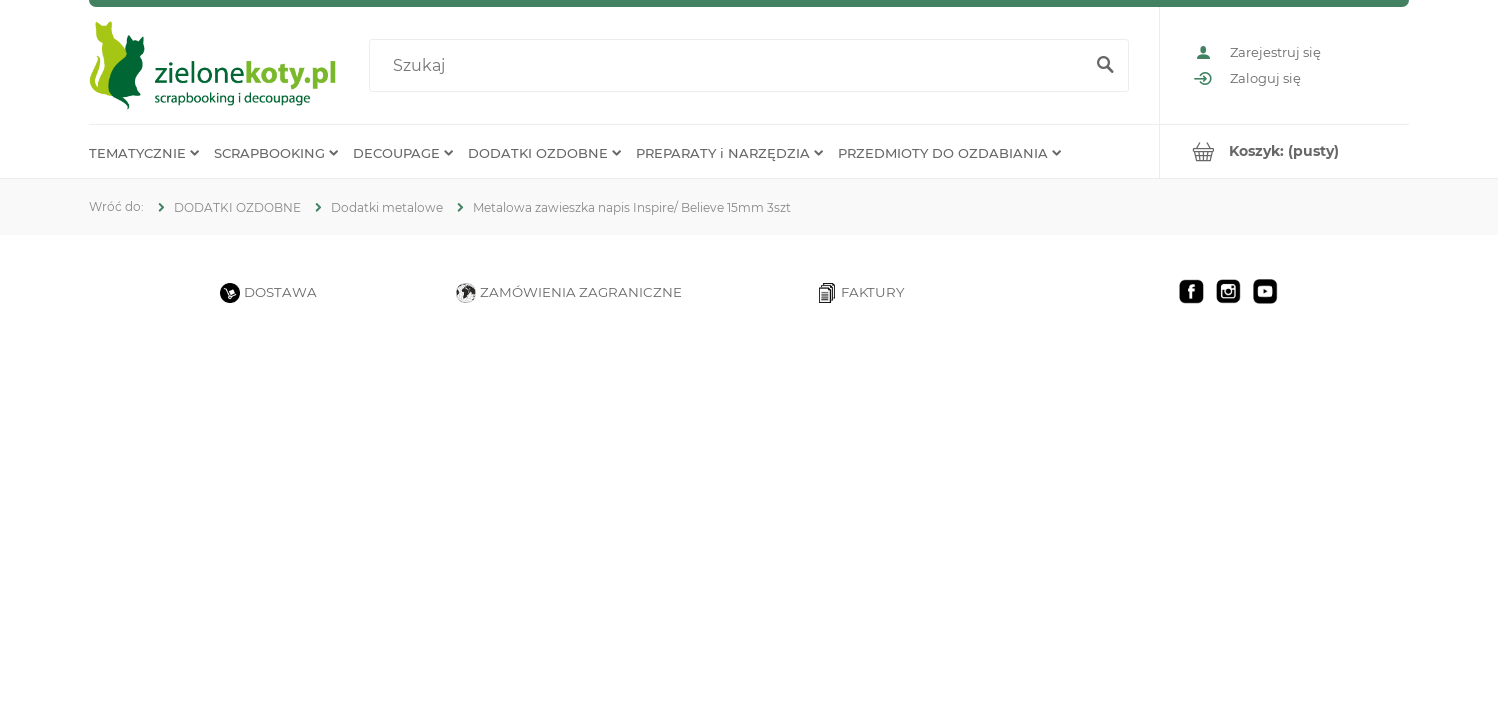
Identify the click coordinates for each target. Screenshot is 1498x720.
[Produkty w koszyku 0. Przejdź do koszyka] (1284, 151)
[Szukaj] (1105, 66)
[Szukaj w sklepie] (730, 66)
